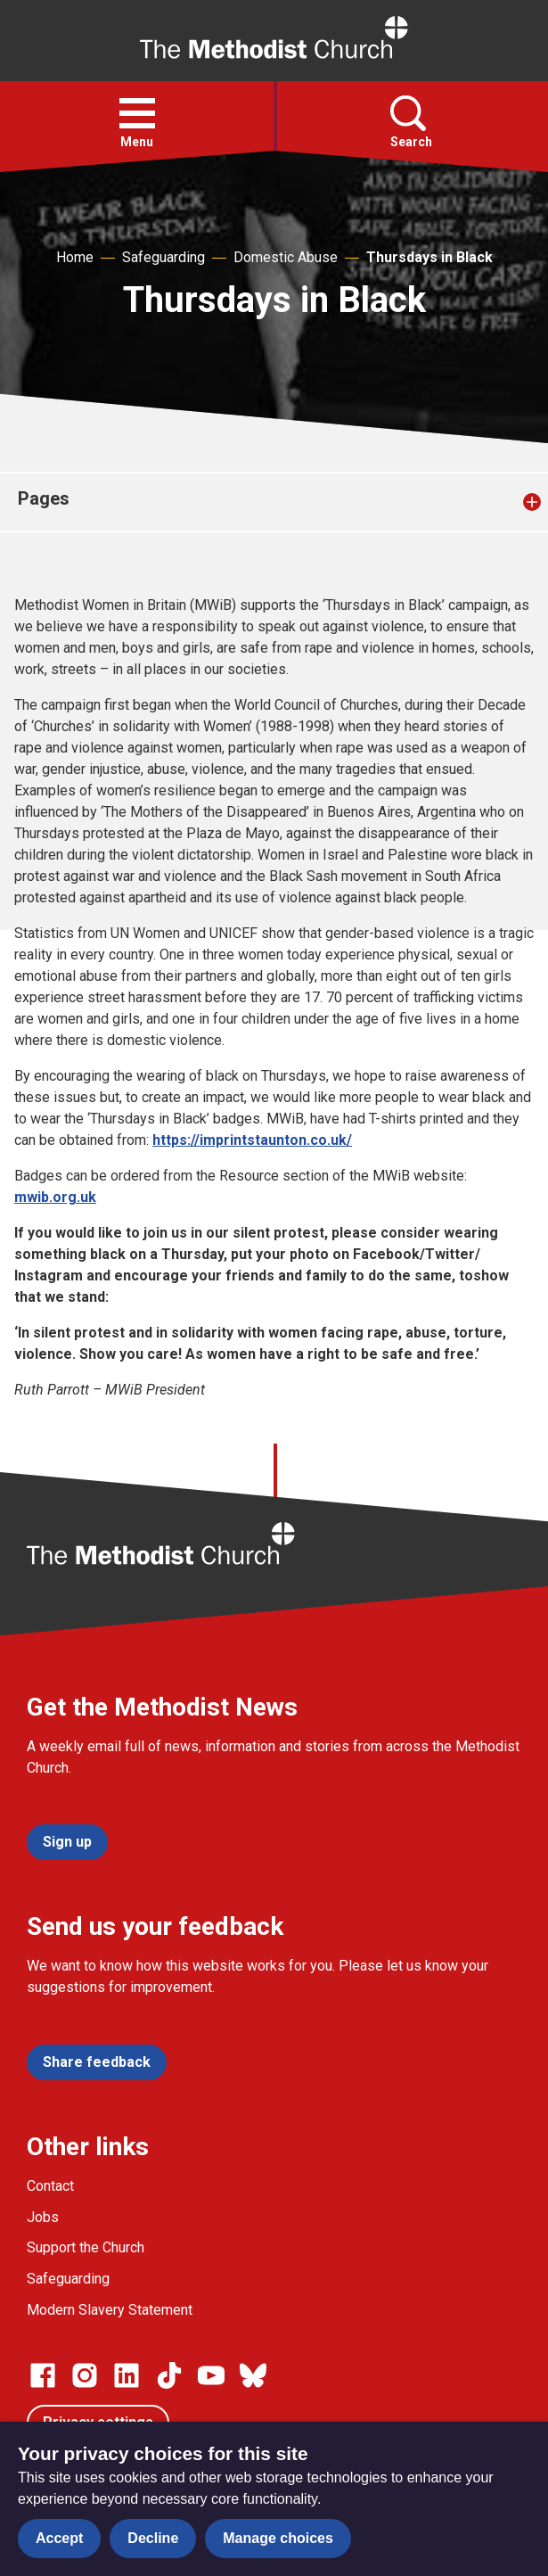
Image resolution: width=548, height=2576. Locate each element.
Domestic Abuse (285, 257)
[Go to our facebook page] (43, 2375)
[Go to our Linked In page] (126, 2375)
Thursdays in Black (429, 257)
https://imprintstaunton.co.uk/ (252, 1140)
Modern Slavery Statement (109, 2309)
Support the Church (85, 2247)
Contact (50, 2185)
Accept (59, 2538)
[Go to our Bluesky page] (253, 2375)
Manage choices (278, 2538)
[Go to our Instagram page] (85, 2375)
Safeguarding (163, 257)
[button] (137, 113)
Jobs (43, 2217)
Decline (152, 2538)
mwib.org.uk (55, 1197)
